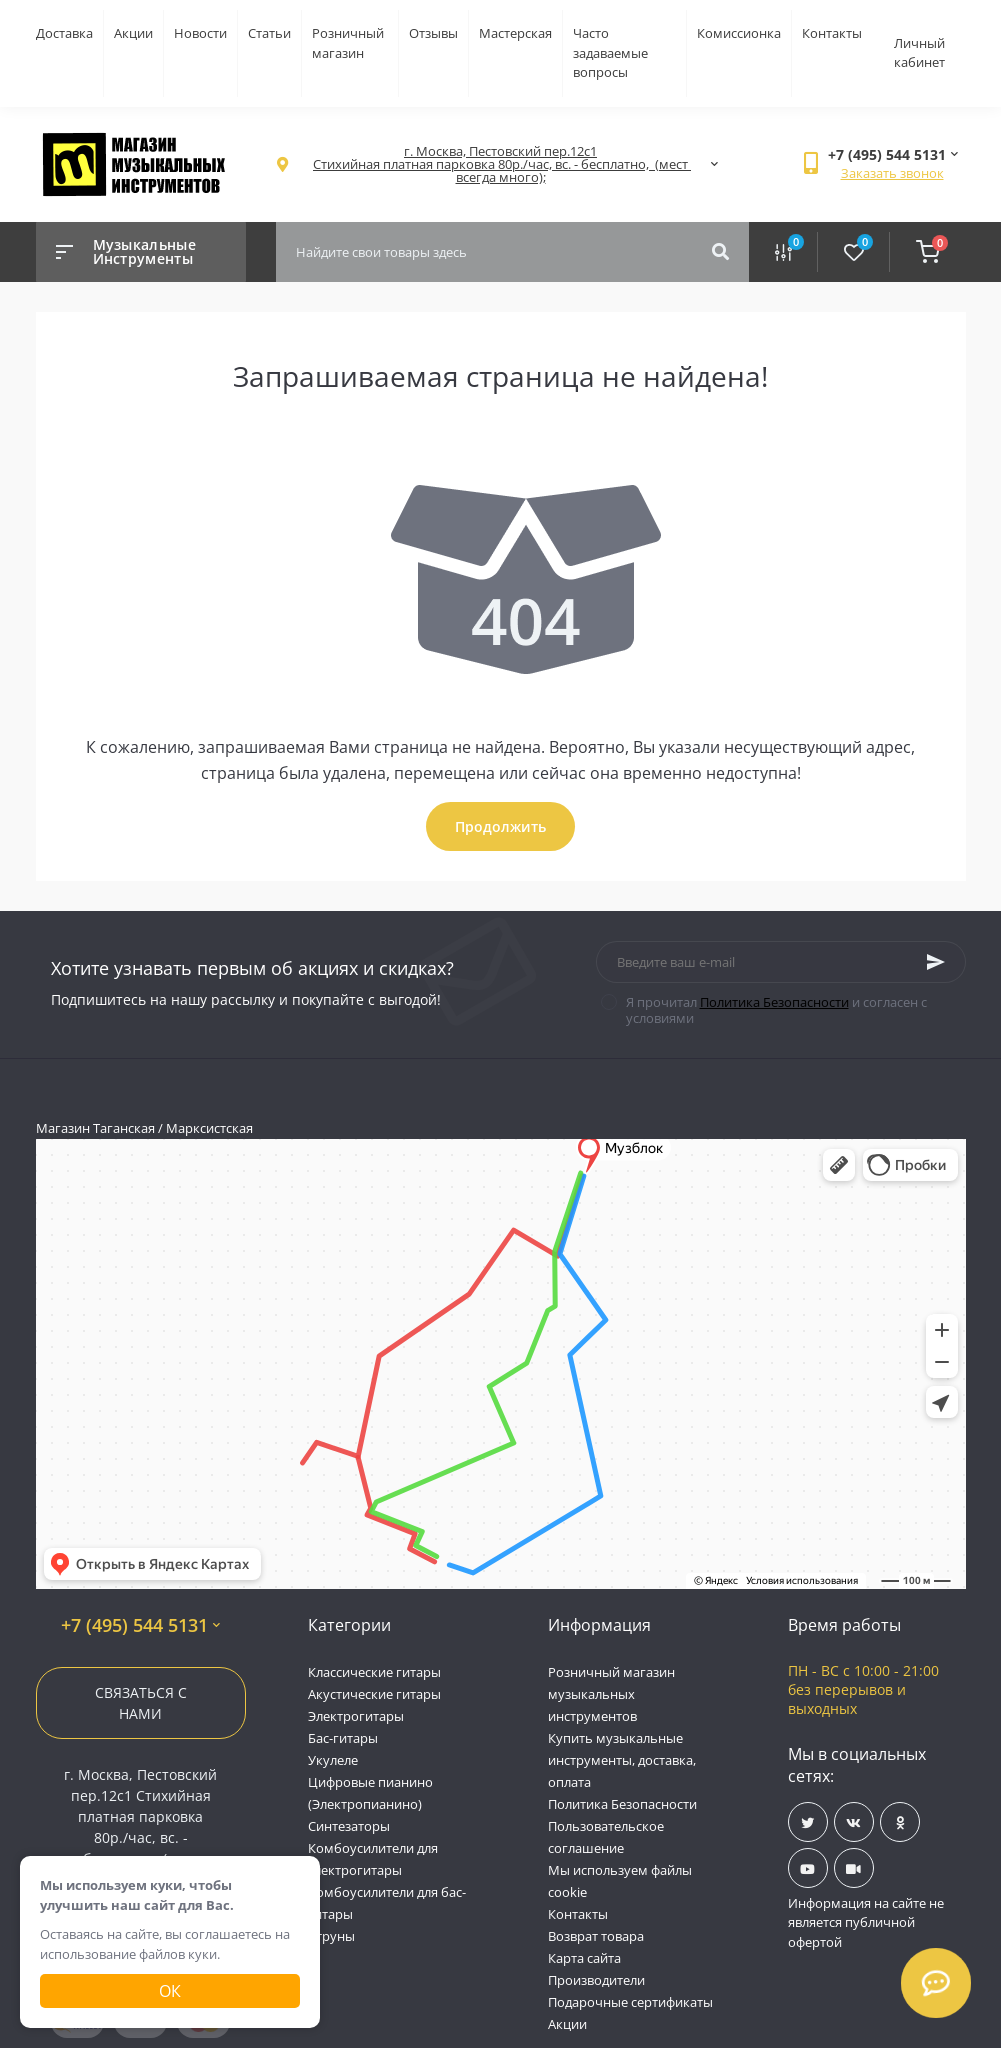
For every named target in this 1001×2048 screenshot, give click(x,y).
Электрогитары (356, 1716)
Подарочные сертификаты (630, 2002)
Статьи (269, 33)
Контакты (832, 33)
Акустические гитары (374, 1694)
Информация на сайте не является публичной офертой (866, 1922)
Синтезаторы (349, 1826)
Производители (596, 1980)
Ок (170, 1991)
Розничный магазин (348, 43)
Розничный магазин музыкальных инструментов (611, 1694)
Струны (331, 1936)
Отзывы (433, 33)
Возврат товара (596, 1936)
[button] (501, 164)
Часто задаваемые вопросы (610, 52)
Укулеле (333, 1760)
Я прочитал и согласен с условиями (776, 1010)
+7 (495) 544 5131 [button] (140, 1625)
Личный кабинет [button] (919, 53)
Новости (200, 33)
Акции (133, 33)
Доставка (64, 33)
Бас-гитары (343, 1738)
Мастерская (515, 33)
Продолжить (500, 826)
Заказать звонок (892, 173)
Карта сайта (584, 1958)
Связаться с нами (141, 1703)
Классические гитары (374, 1672)
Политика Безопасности (774, 1002)
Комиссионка (739, 33)
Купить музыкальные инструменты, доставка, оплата (622, 1760)
